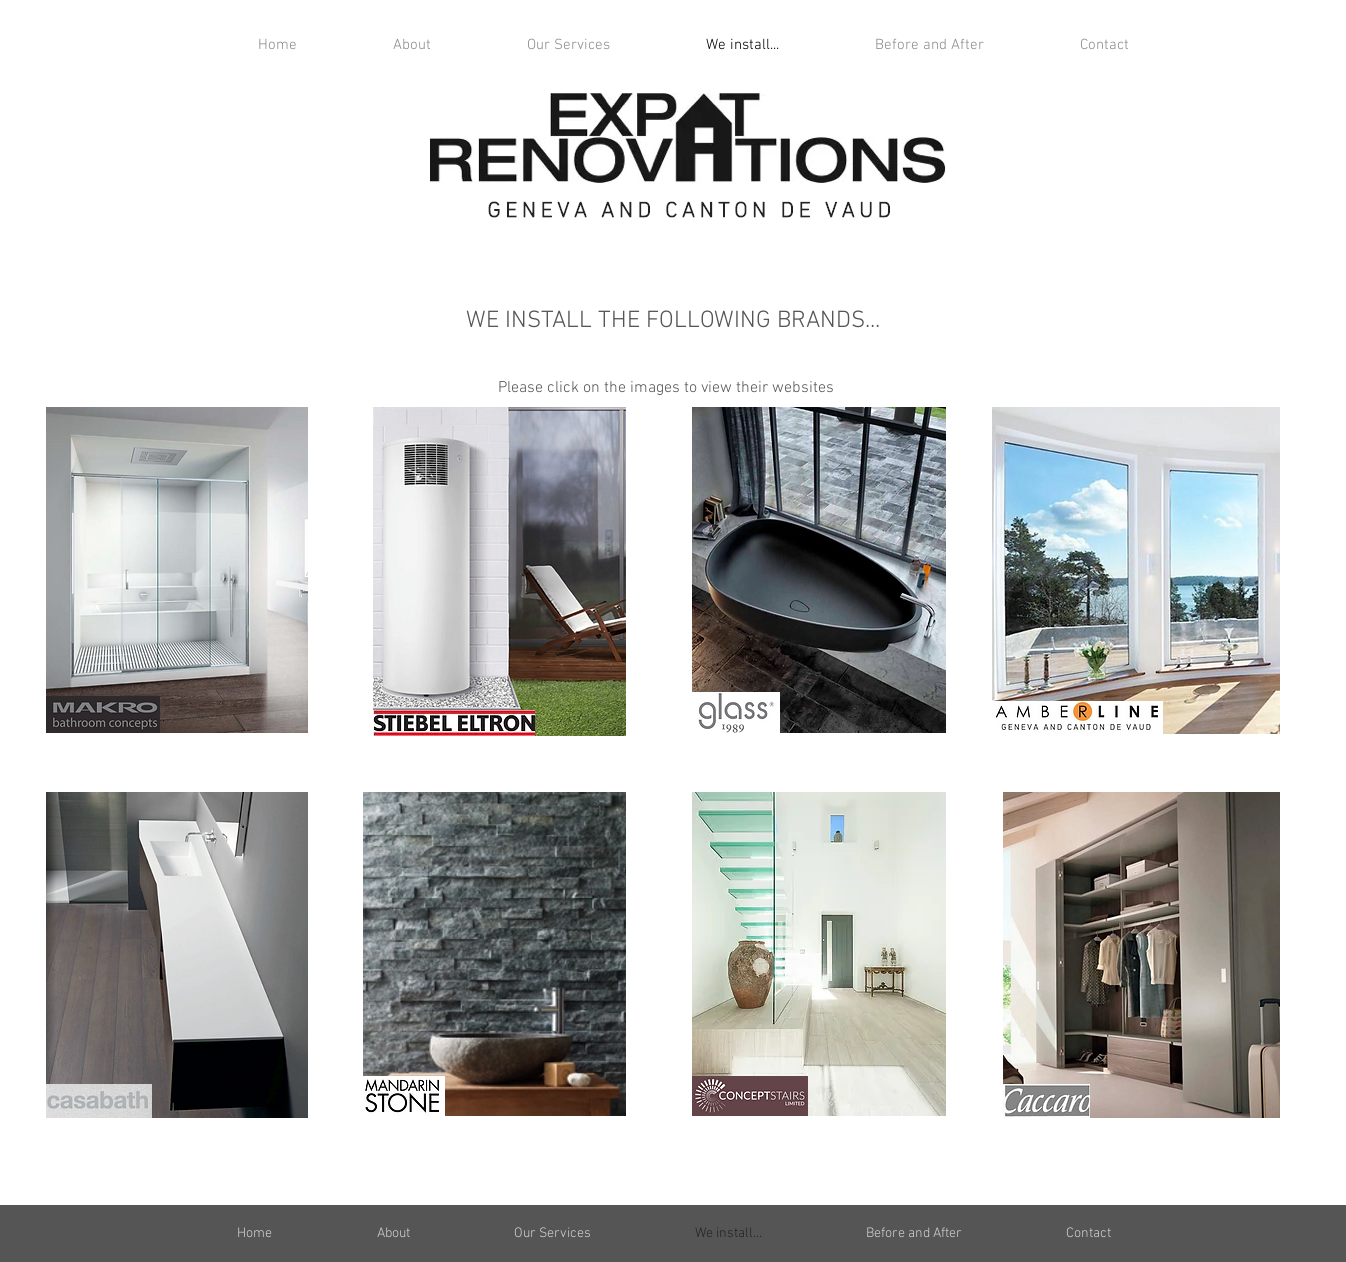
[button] (568, 45)
